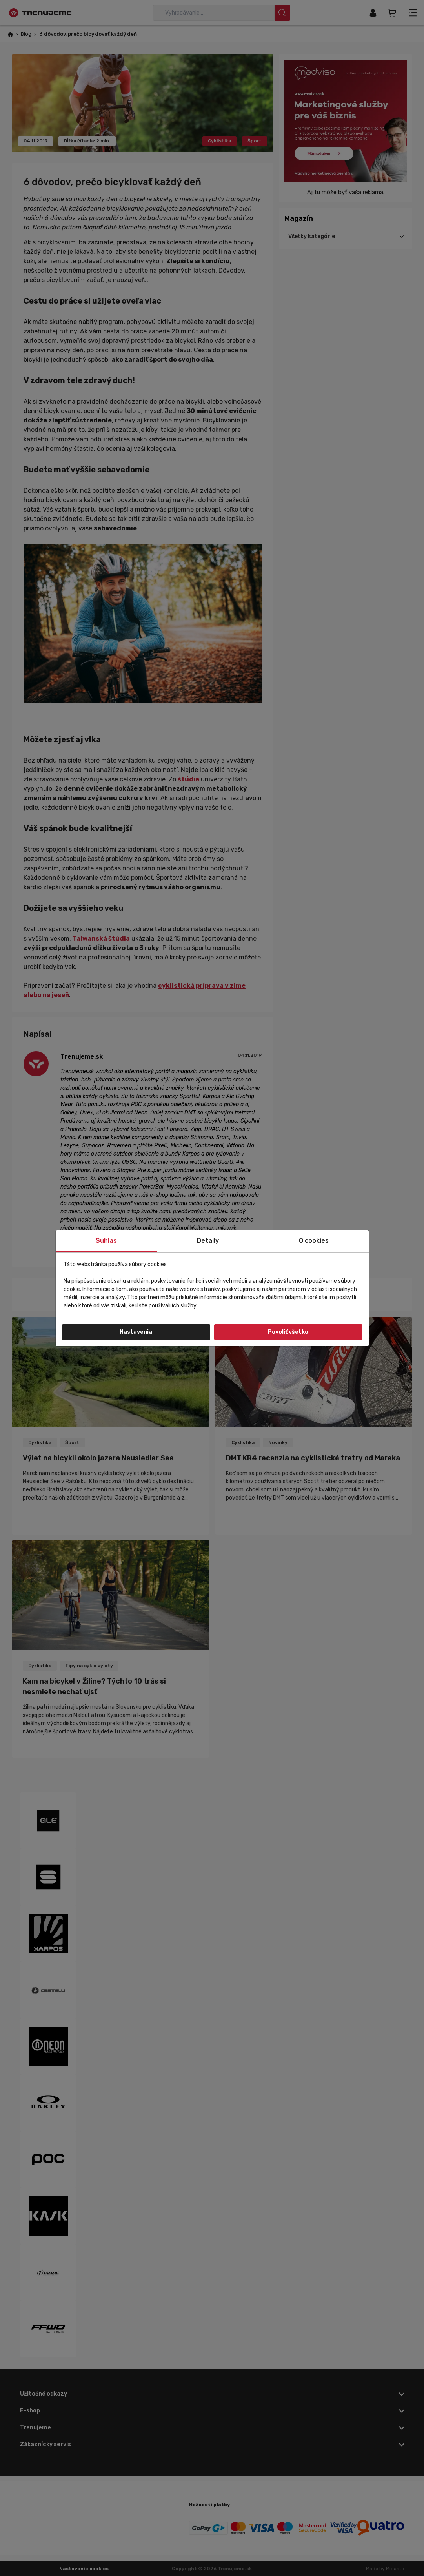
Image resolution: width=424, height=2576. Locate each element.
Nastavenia (136, 1332)
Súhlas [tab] (106, 1240)
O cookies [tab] (314, 1240)
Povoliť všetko (288, 1332)
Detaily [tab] (208, 1240)
